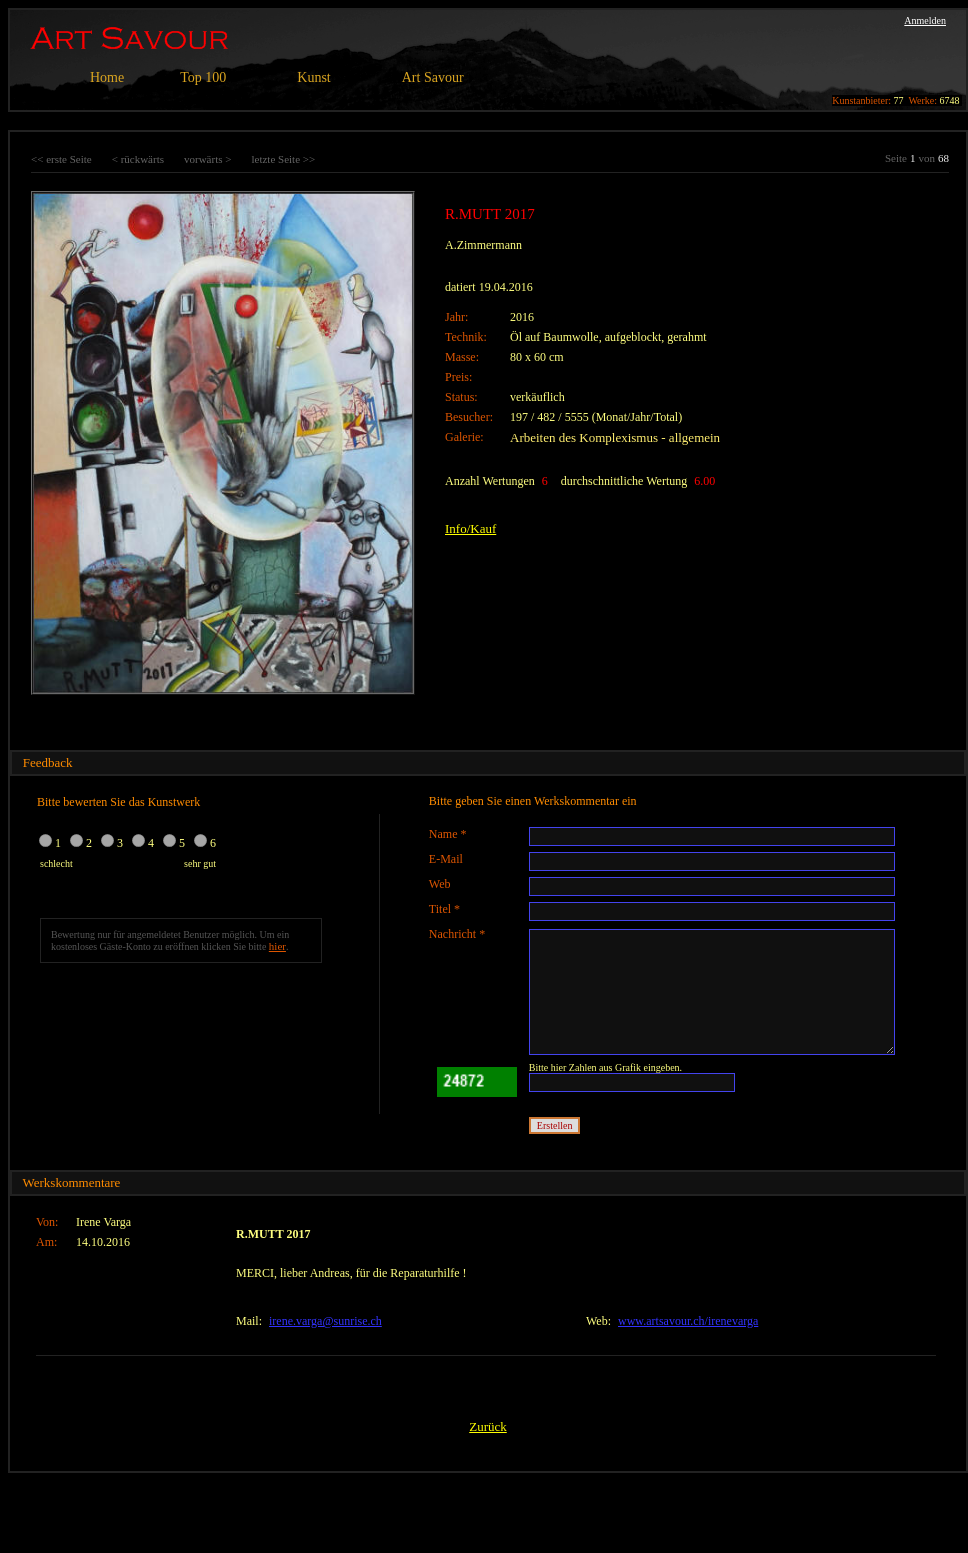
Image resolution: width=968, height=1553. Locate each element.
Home (107, 77)
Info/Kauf (470, 528)
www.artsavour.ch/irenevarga (688, 1321)
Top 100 (203, 77)
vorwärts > (207, 159)
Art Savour (433, 77)
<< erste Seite (61, 159)
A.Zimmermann (483, 245)
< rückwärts (138, 159)
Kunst (313, 77)
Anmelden (925, 20)
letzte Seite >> (283, 159)
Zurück (488, 1426)
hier (277, 946)
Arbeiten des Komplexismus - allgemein (615, 437)
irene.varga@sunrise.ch (325, 1321)
